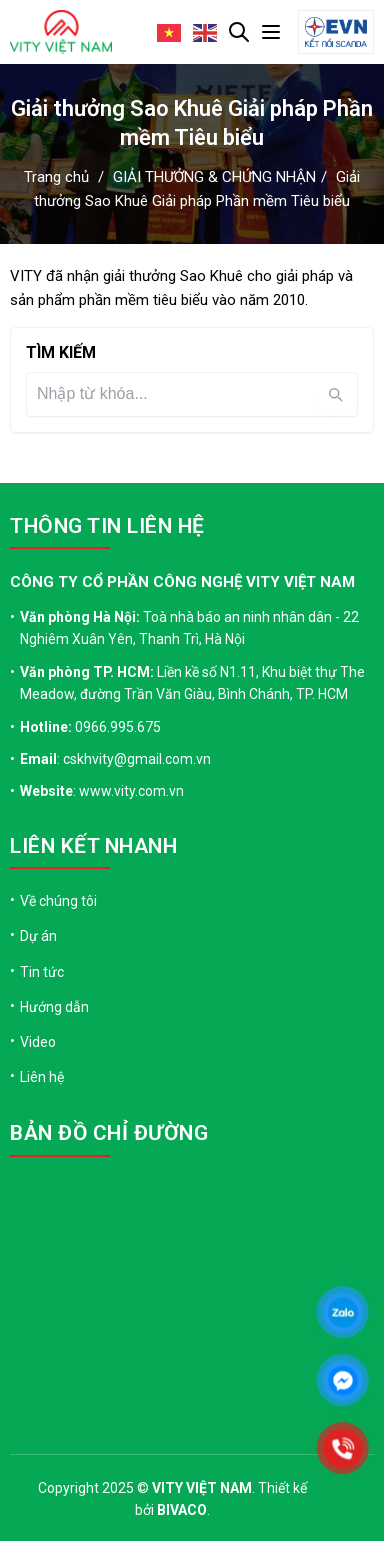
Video (38, 1042)
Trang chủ (56, 177)
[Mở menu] (271, 32)
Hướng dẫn (54, 1007)
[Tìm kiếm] (177, 394)
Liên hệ (42, 1077)
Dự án (38, 936)
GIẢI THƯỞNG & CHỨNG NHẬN (214, 177)
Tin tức (42, 972)
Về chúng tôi (58, 901)
